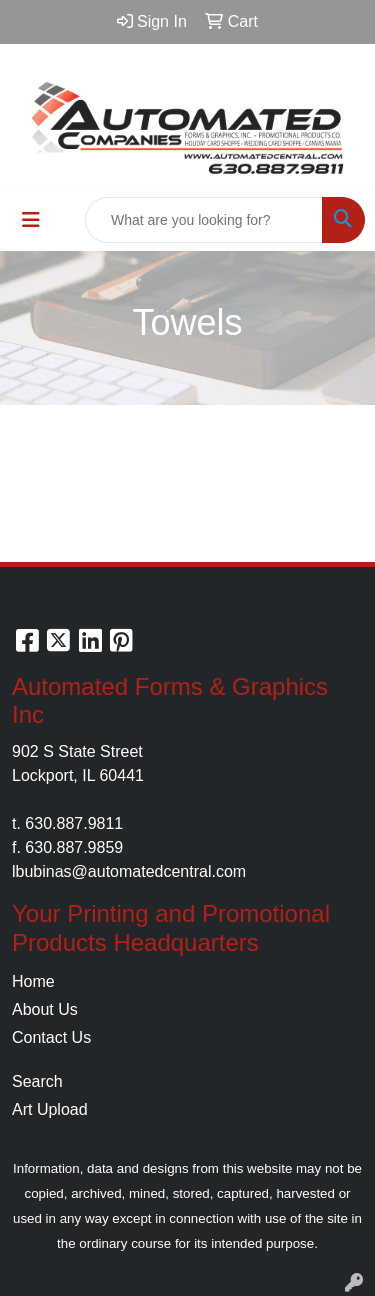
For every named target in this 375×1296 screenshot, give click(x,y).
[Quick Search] (204, 220)
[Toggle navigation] (31, 220)
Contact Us (51, 1037)
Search (37, 1081)
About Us (45, 1009)
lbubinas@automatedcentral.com (129, 871)
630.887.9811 (74, 823)
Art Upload (50, 1109)
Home (33, 981)
